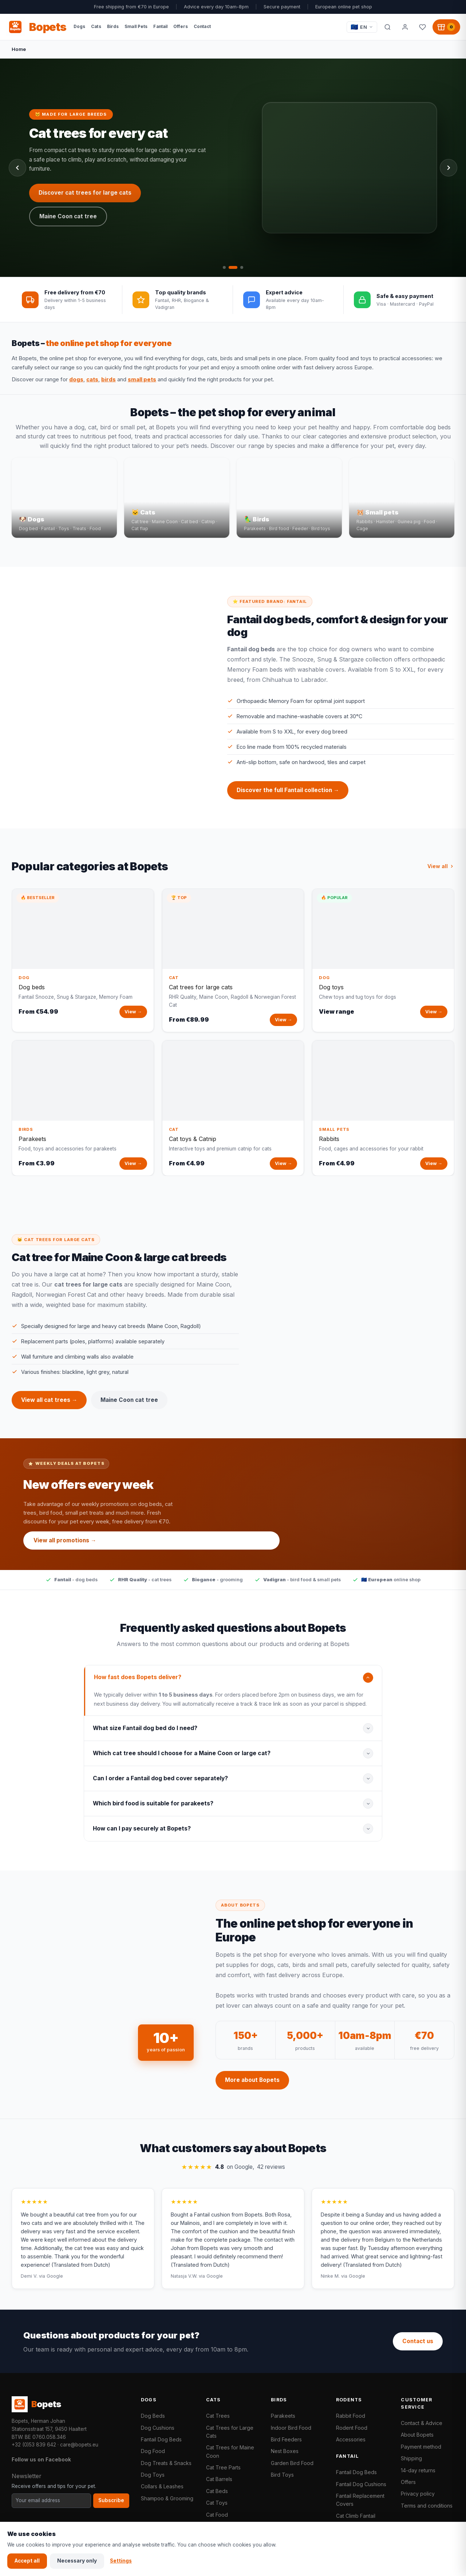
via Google (51, 2282)
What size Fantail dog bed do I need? (145, 1733)
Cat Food (217, 2515)
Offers (408, 2482)
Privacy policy (418, 2493)
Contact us (417, 2341)
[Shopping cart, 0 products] (446, 27)
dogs (76, 379)
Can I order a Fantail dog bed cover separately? (160, 1783)
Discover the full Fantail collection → (288, 795)
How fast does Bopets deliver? (137, 1682)
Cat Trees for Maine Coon (230, 2451)
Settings (121, 2561)
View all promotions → (64, 1545)
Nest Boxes (285, 2451)
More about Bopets (252, 2085)
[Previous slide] (17, 167)
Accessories (351, 2439)
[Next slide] (448, 167)
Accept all (27, 2561)
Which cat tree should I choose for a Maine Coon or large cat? (181, 1758)
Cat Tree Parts (223, 2467)
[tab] (224, 267)
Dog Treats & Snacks (166, 2463)
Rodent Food (351, 2428)
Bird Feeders (286, 2439)
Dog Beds (153, 2416)
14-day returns (418, 2470)
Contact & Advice (421, 2423)
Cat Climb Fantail (355, 2516)
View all (440, 872)
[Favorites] (422, 27)
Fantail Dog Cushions (361, 2484)
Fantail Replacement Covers (360, 2500)
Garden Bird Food (292, 2463)
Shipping (411, 2458)
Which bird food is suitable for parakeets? (153, 1808)
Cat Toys (217, 2503)
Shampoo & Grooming (167, 2498)
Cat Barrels (219, 2479)
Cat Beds (217, 2491)
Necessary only (77, 2561)
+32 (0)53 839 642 (34, 2445)
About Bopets (417, 2435)
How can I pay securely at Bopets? (142, 1833)
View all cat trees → (49, 1405)
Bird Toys (282, 2475)
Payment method (421, 2447)
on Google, (233, 2173)
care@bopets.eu (79, 2445)
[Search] (387, 27)
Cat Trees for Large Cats (229, 2432)
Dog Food (153, 2451)
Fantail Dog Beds (161, 2439)
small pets (142, 379)
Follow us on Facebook (41, 2459)
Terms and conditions (427, 2506)
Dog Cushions (157, 2428)
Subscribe (111, 2500)
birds (108, 379)
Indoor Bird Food (291, 2428)
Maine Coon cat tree (129, 1405)
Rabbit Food (350, 2416)
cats (92, 379)
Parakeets (283, 2416)
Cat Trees (218, 2416)
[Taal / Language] (362, 27)
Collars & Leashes (162, 2486)
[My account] (405, 27)
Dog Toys (153, 2475)
